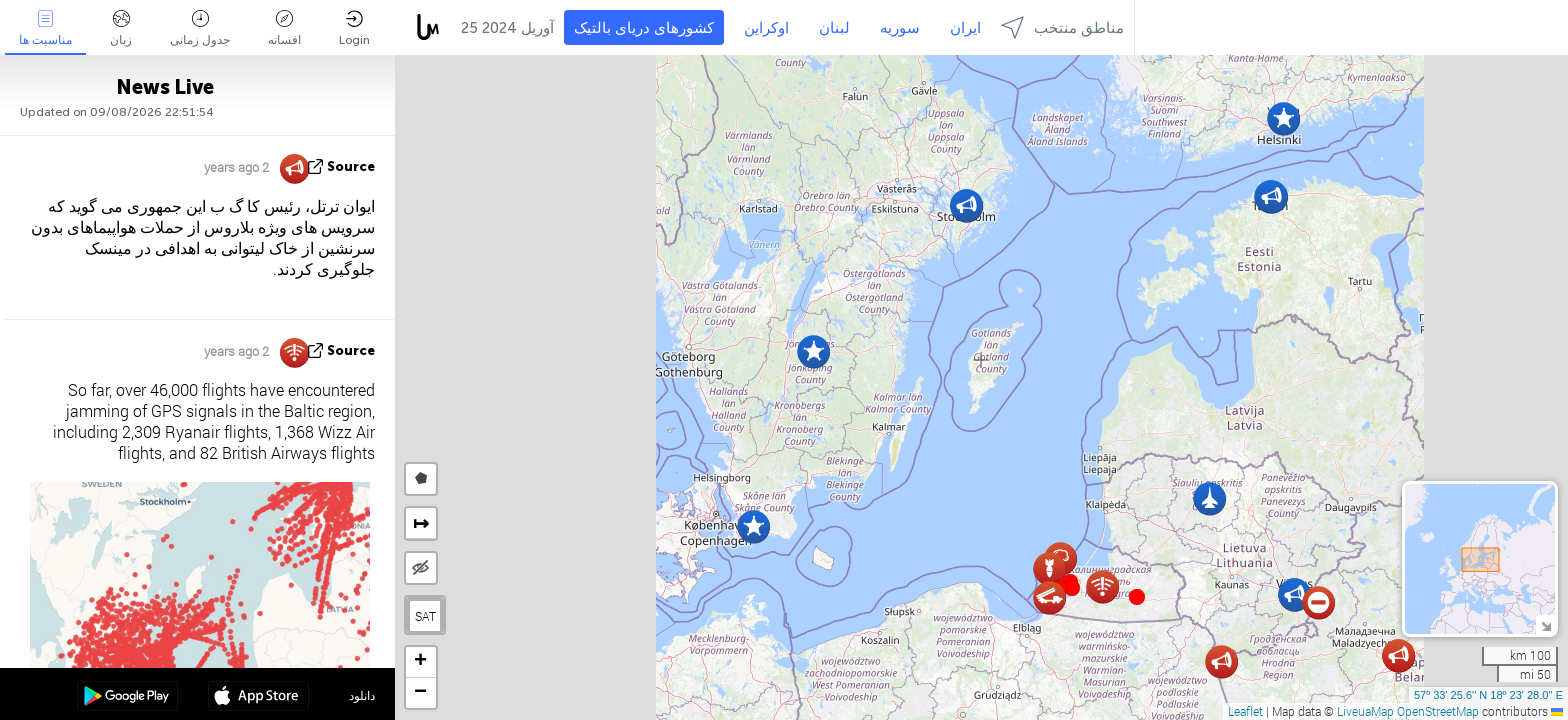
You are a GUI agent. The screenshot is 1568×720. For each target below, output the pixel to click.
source (351, 166)
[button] (1072, 588)
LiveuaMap (1365, 711)
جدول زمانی (200, 28)
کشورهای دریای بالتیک (644, 28)
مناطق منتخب (1062, 27)
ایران (965, 28)
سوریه (900, 28)
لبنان (834, 28)
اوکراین (766, 28)
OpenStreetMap (1438, 711)
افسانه (284, 28)
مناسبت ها (45, 28)
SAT (425, 616)
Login (354, 28)
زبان (121, 28)
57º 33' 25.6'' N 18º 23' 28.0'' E (1488, 695)
